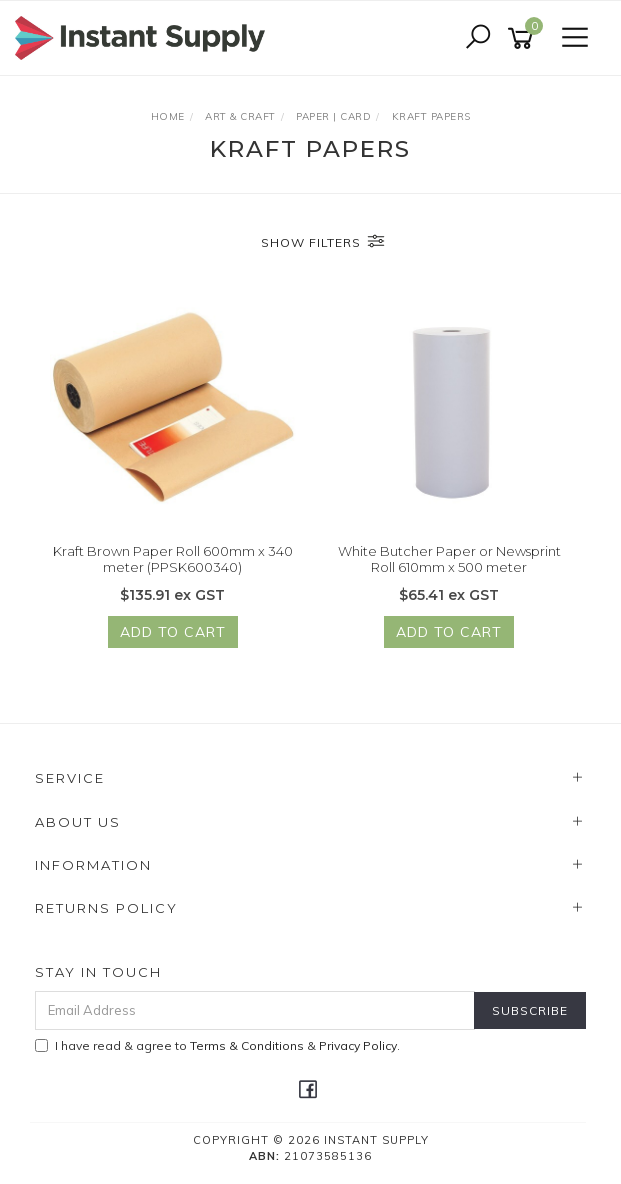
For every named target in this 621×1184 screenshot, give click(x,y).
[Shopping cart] (524, 38)
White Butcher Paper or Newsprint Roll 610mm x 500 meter (449, 560)
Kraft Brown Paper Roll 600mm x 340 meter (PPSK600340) (173, 560)
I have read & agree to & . (217, 1045)
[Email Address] (255, 1010)
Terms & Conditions (247, 1045)
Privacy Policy (358, 1045)
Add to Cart (173, 633)
